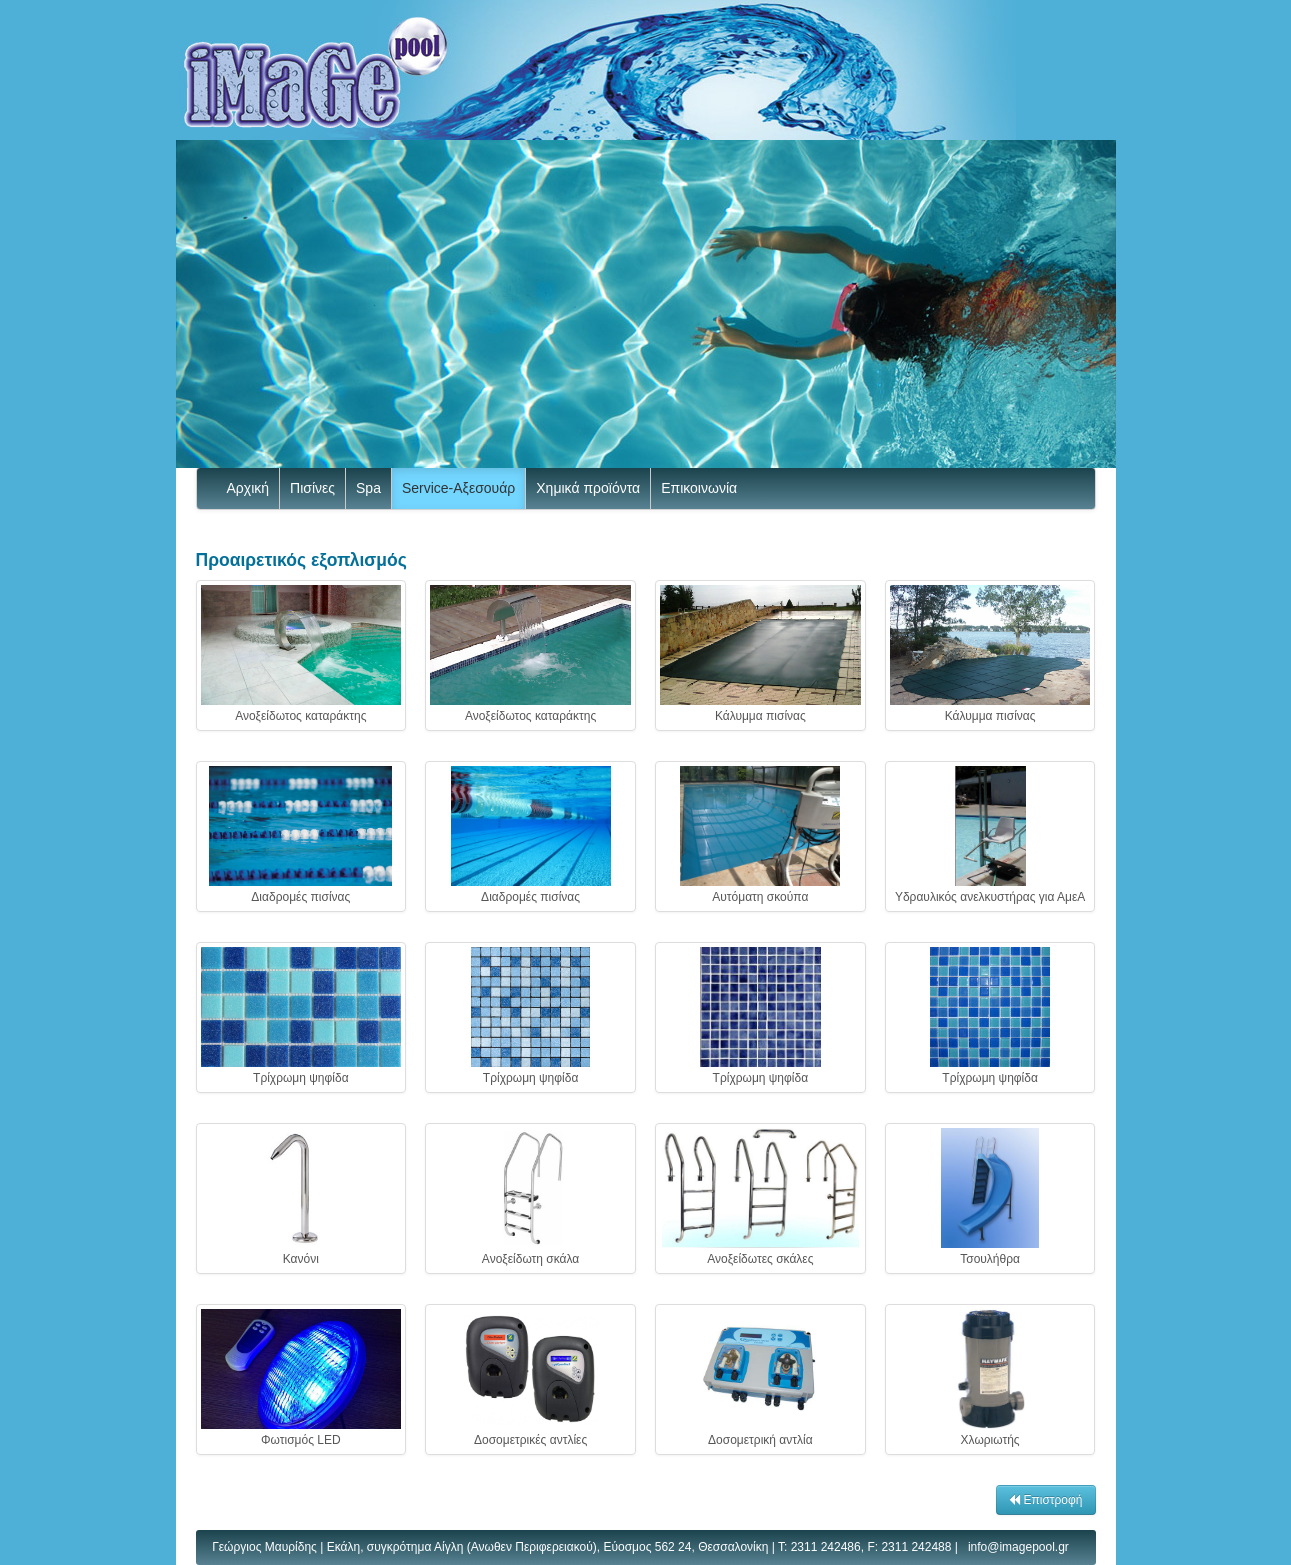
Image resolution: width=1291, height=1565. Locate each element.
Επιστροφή (1045, 1500)
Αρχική (248, 488)
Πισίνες (312, 488)
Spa (368, 488)
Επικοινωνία (699, 488)
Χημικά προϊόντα (588, 488)
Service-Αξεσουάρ (458, 488)
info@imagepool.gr (1018, 1547)
